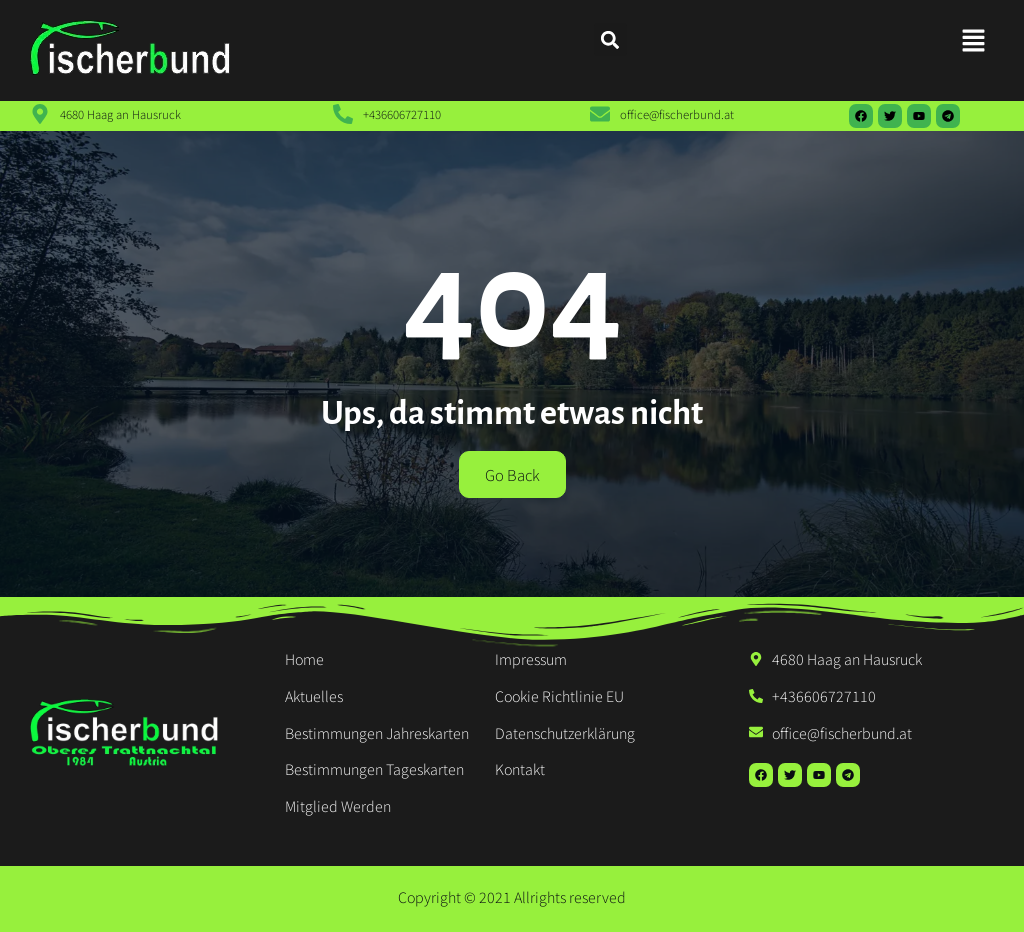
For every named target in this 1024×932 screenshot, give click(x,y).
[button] (974, 40)
